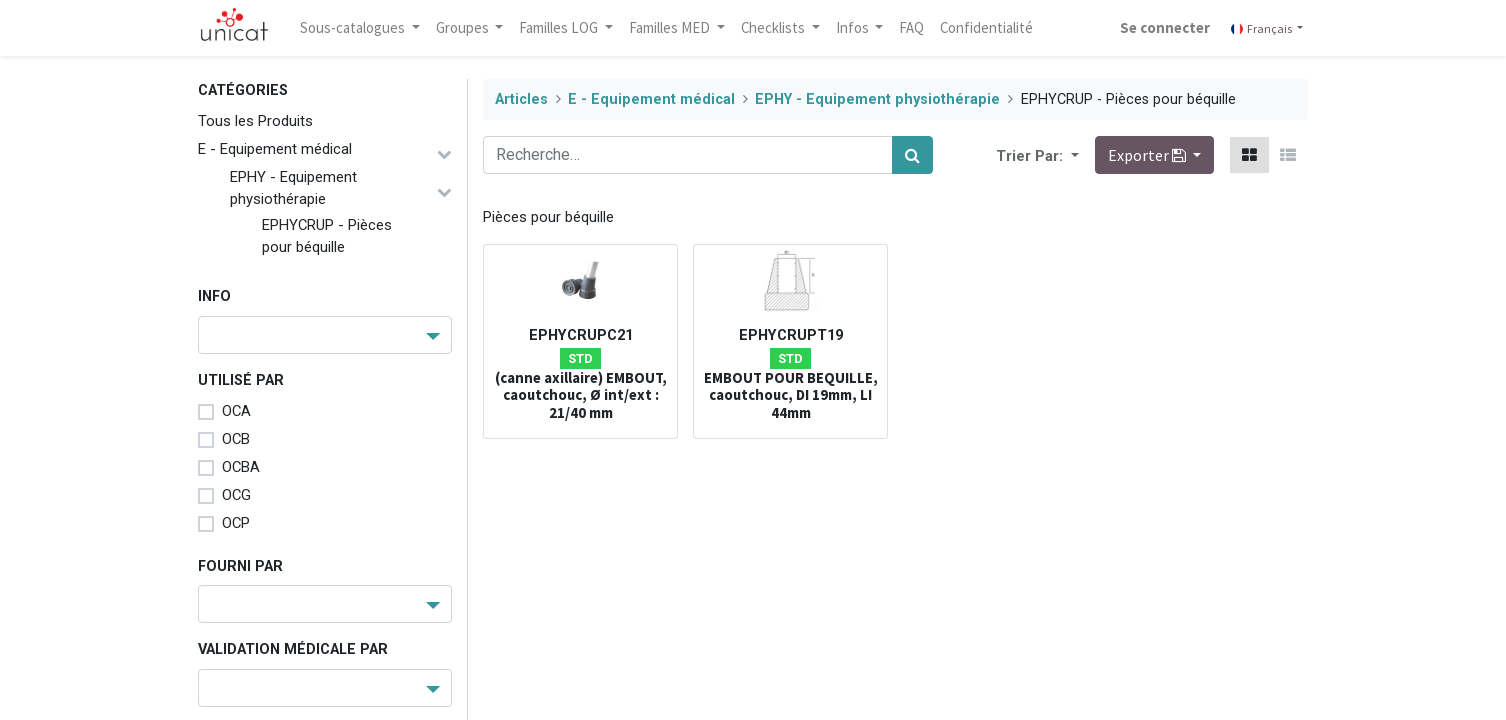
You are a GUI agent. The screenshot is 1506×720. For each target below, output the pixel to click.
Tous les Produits (255, 121)
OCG (236, 495)
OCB (236, 439)
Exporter (1148, 155)
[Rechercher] (912, 155)
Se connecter (1165, 27)
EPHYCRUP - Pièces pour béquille (327, 236)
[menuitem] (912, 28)
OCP (236, 523)
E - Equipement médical (275, 149)
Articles (521, 99)
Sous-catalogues (354, 27)
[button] (1073, 155)
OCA (236, 411)
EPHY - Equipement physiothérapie (293, 188)
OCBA (241, 467)
